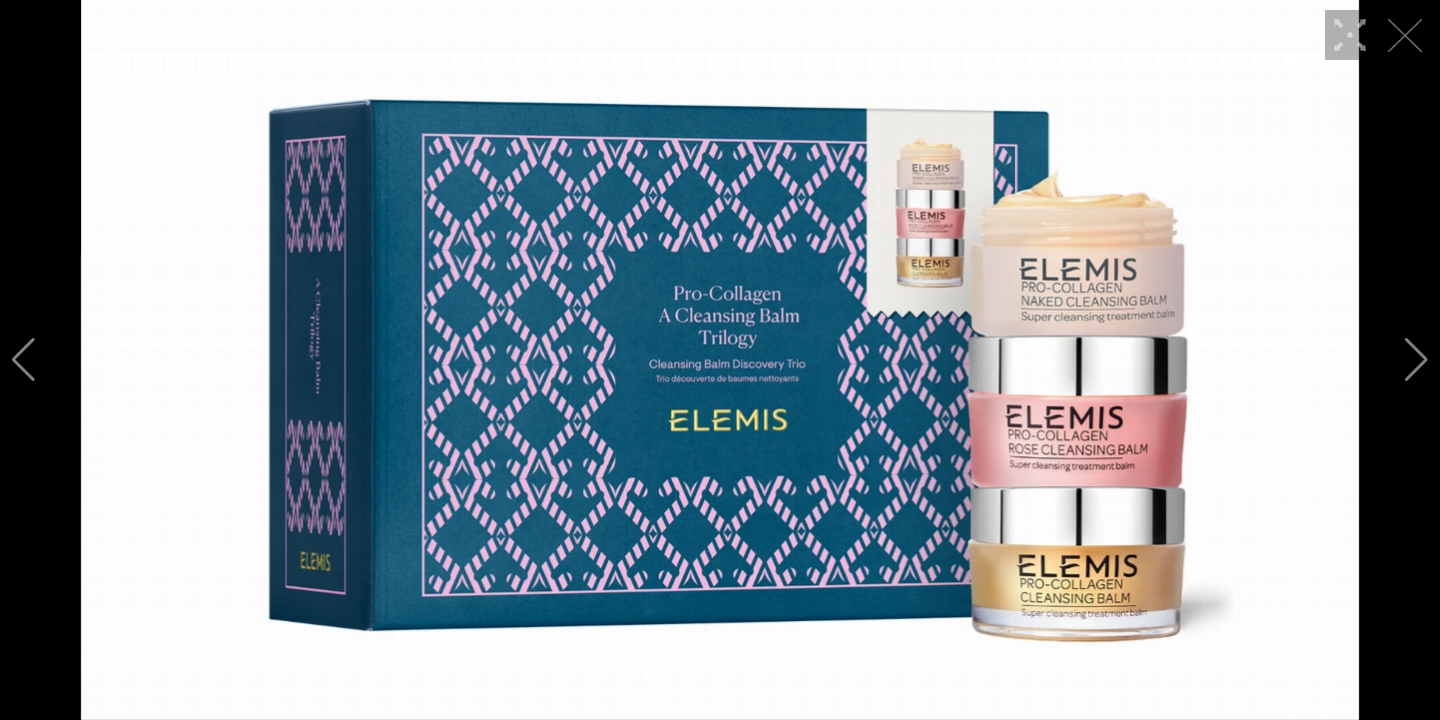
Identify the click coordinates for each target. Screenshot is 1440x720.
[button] (23, 360)
